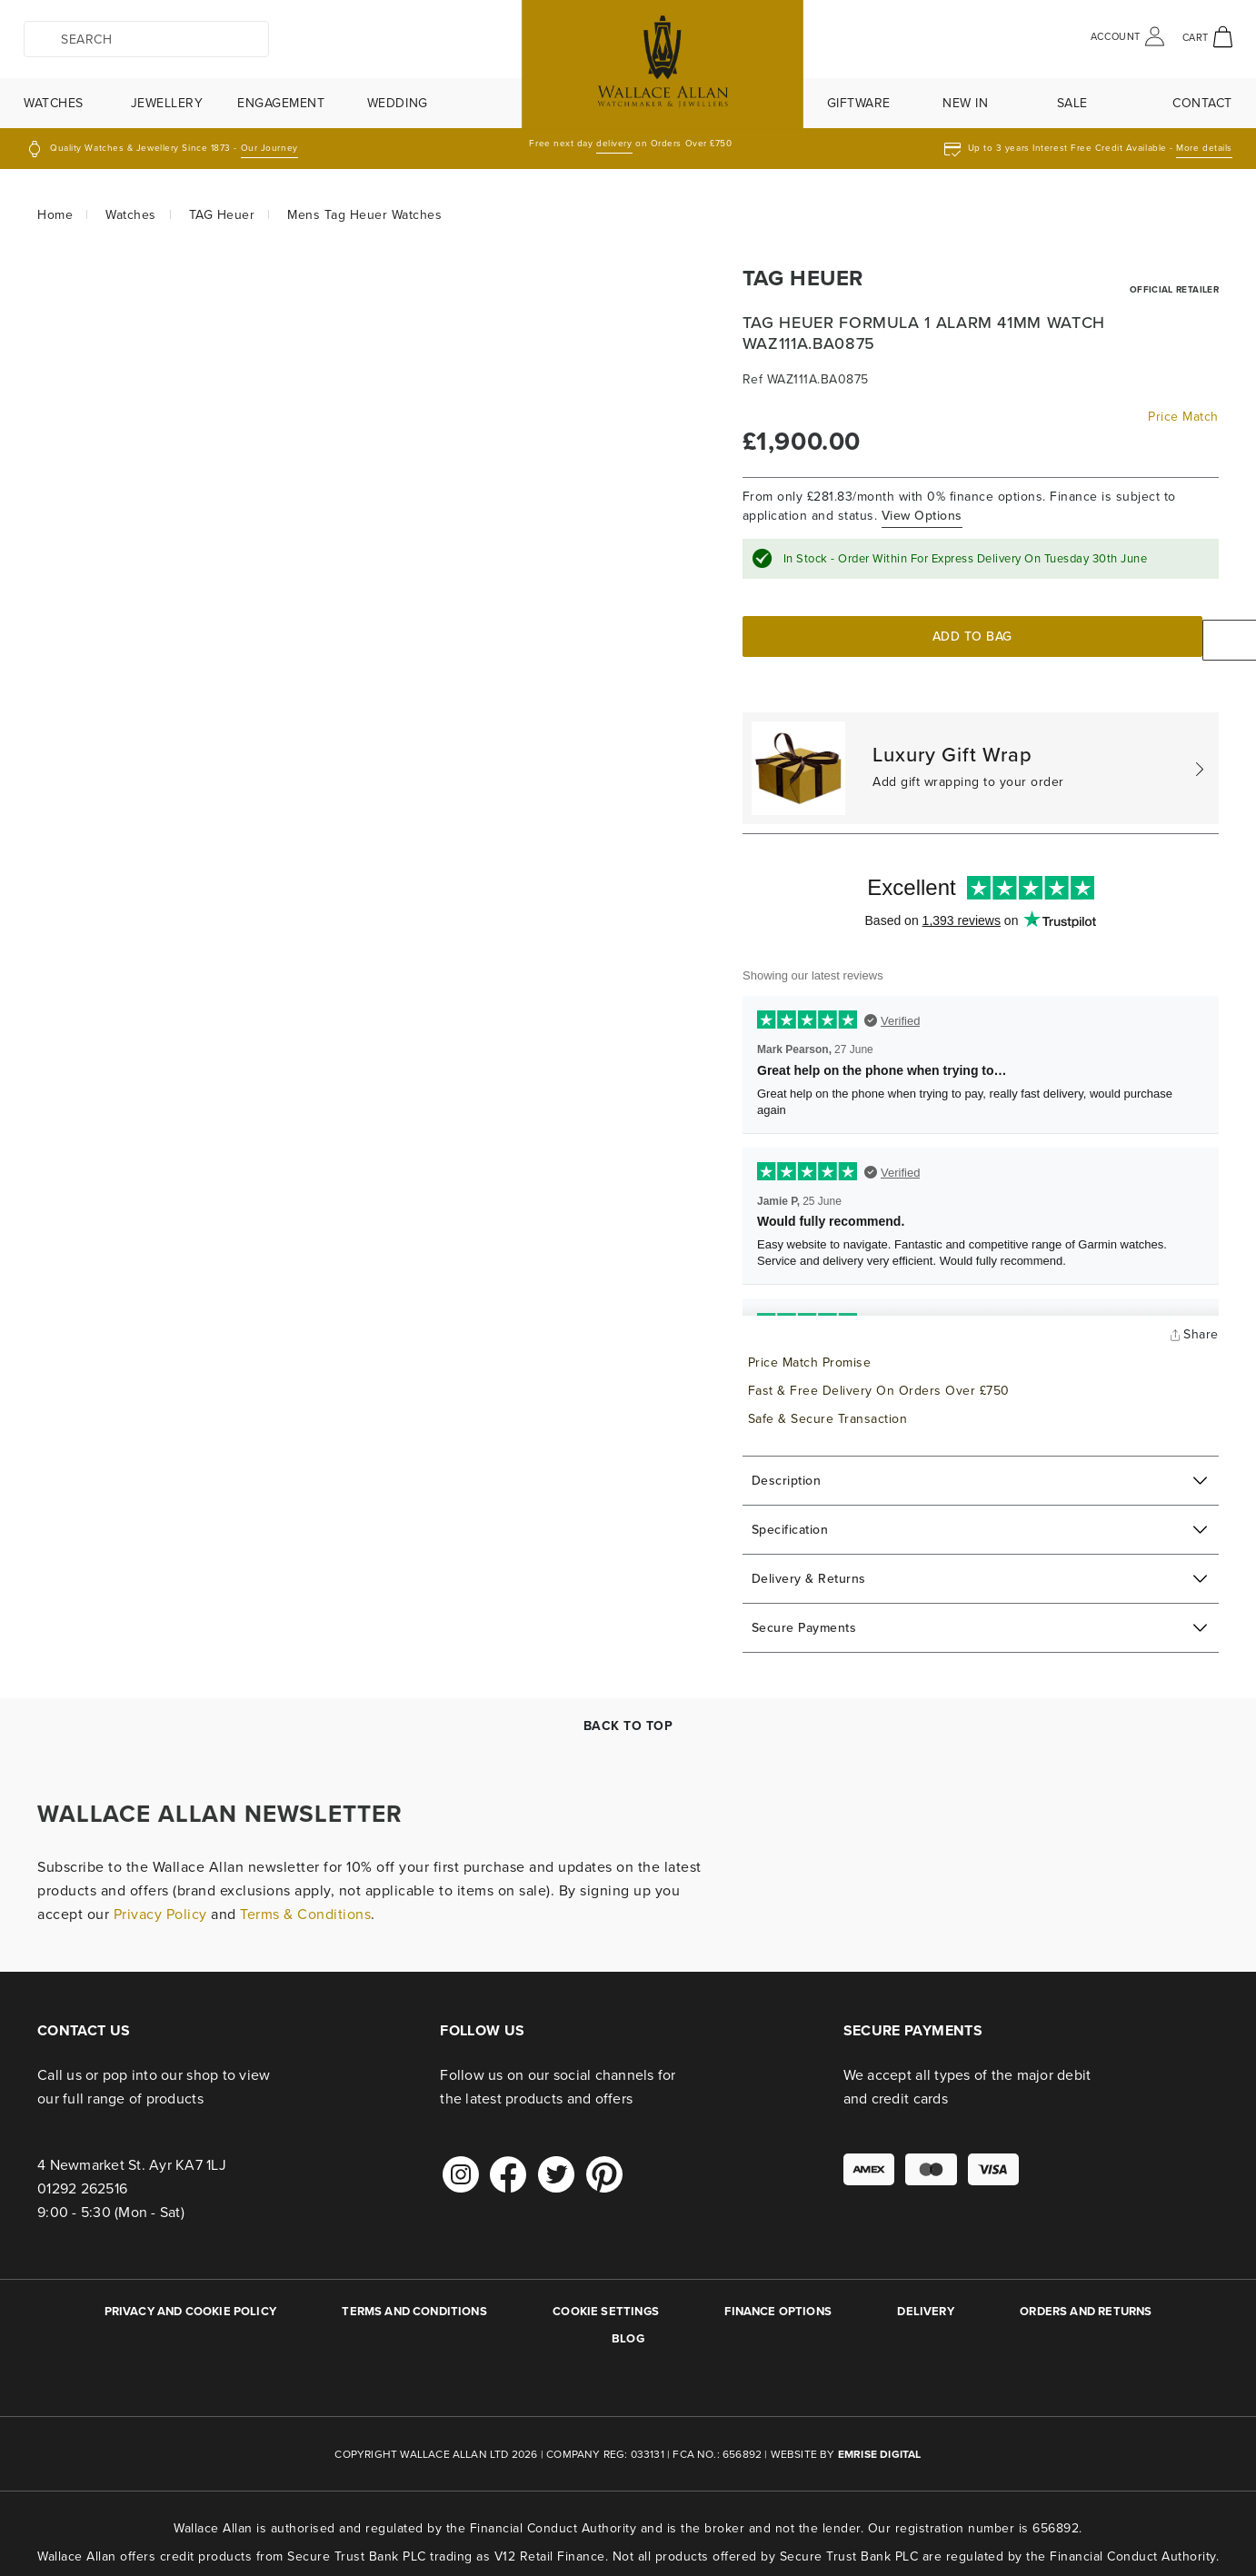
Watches (54, 103)
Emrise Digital (880, 2446)
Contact (1202, 103)
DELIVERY (925, 2303)
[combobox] (146, 39)
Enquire (1119, 636)
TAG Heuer (222, 214)
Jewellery (167, 103)
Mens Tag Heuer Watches (364, 214)
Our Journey (269, 147)
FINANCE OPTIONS (778, 2303)
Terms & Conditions (305, 1905)
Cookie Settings (606, 2303)
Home (55, 214)
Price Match (1183, 416)
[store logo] (628, 64)
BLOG (628, 2330)
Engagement (281, 103)
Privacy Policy (160, 1905)
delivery (614, 143)
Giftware (859, 103)
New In (965, 103)
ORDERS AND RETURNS (1085, 2303)
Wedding (397, 103)
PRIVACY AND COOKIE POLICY (190, 2303)
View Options (922, 515)
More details (1204, 147)
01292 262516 (82, 2180)
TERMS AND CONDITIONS (414, 2303)
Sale (1072, 103)
